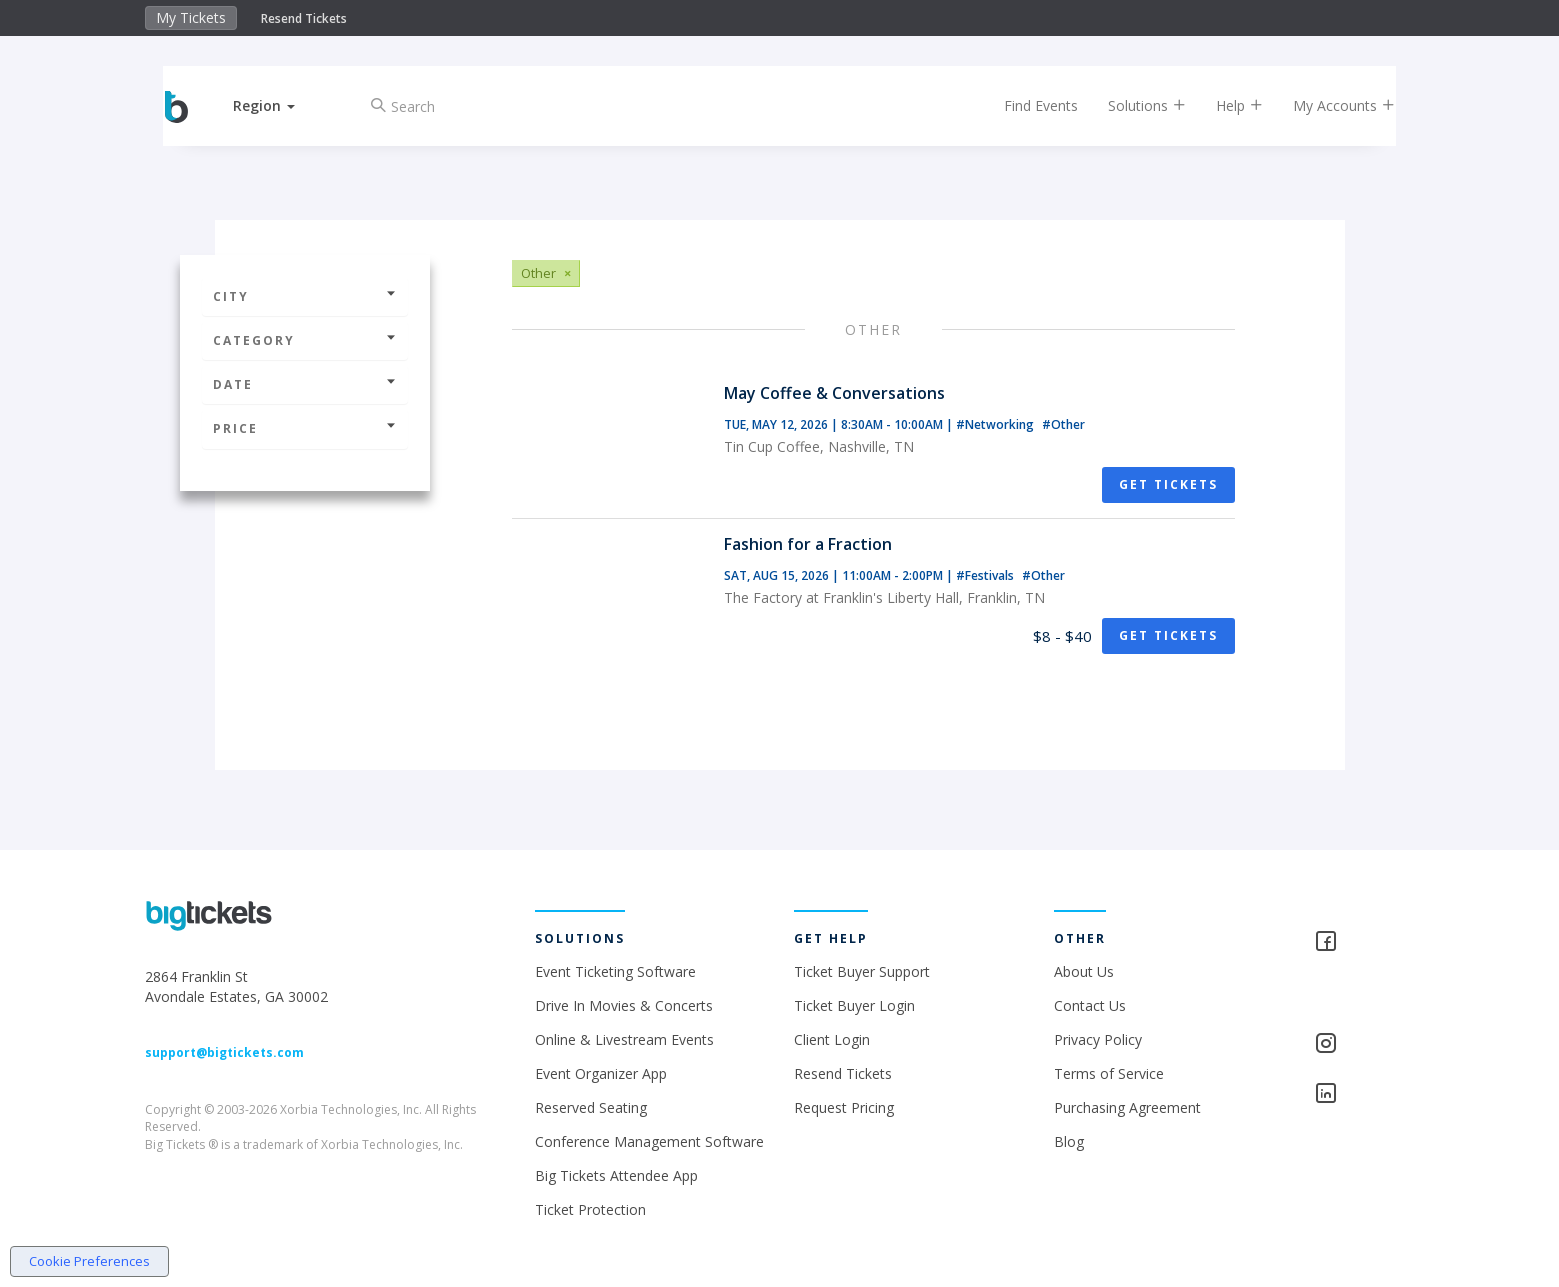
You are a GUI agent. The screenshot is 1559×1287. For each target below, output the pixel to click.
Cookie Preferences (89, 1261)
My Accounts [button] (1326, 105)
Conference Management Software (649, 1141)
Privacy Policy (1098, 1039)
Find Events (1023, 105)
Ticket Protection (590, 1209)
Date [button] (305, 384)
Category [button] (305, 340)
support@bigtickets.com (224, 1052)
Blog (1069, 1141)
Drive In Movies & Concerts (624, 1005)
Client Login (832, 1039)
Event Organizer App (601, 1073)
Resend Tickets (304, 18)
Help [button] (1221, 105)
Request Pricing (844, 1107)
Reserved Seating (591, 1107)
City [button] (305, 296)
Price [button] (305, 428)
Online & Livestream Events (624, 1039)
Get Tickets (1168, 484)
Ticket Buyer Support (862, 971)
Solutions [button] (1129, 105)
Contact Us (1090, 1005)
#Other (1063, 424)
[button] (282, 105)
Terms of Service (1109, 1073)
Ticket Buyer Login (854, 1005)
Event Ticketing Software (615, 971)
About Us (1084, 971)
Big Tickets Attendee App (616, 1175)
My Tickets (191, 17)
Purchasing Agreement (1127, 1107)
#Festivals (986, 575)
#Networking (996, 424)
